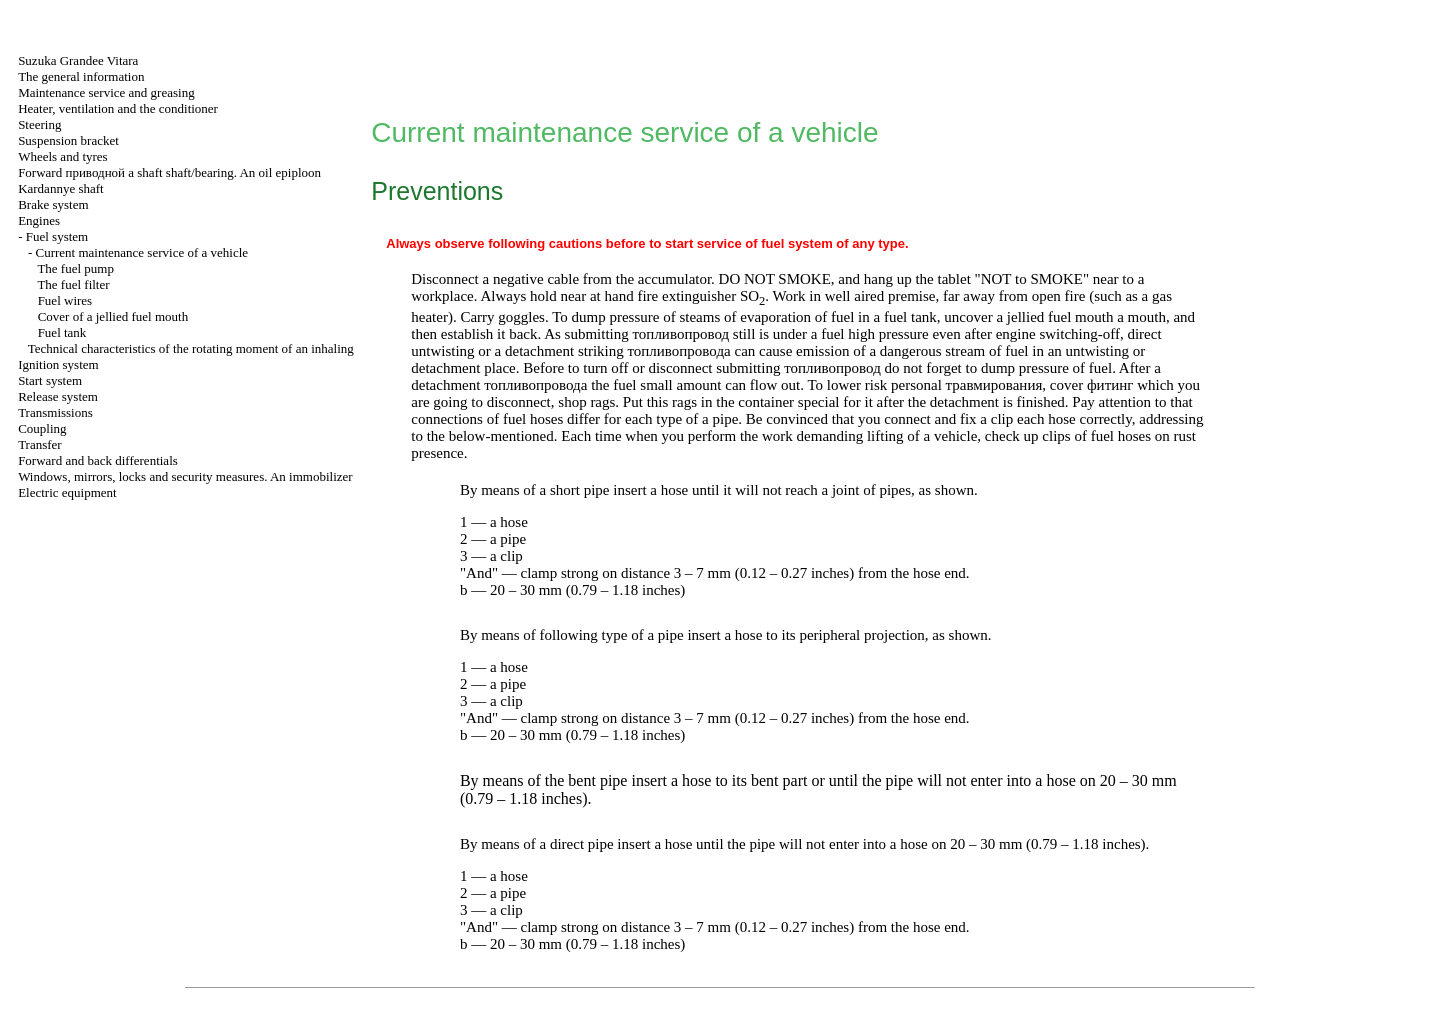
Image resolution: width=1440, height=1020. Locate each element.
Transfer (40, 444)
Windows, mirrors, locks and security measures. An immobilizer (185, 476)
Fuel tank (62, 332)
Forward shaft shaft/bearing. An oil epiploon (169, 172)
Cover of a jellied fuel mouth (113, 316)
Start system (50, 380)
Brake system (53, 204)
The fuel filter (73, 284)
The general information (81, 76)
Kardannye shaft (61, 188)
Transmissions (55, 412)
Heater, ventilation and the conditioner (118, 108)
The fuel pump (75, 268)
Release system (58, 396)
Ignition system (58, 364)
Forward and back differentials (98, 460)
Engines (39, 220)
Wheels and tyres (63, 156)
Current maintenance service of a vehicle (141, 252)
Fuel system (57, 236)
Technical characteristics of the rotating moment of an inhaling (191, 348)
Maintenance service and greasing (106, 92)
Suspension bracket (68, 140)
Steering (39, 124)
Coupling (42, 428)
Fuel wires (65, 300)
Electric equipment (67, 492)
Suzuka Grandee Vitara (78, 60)
